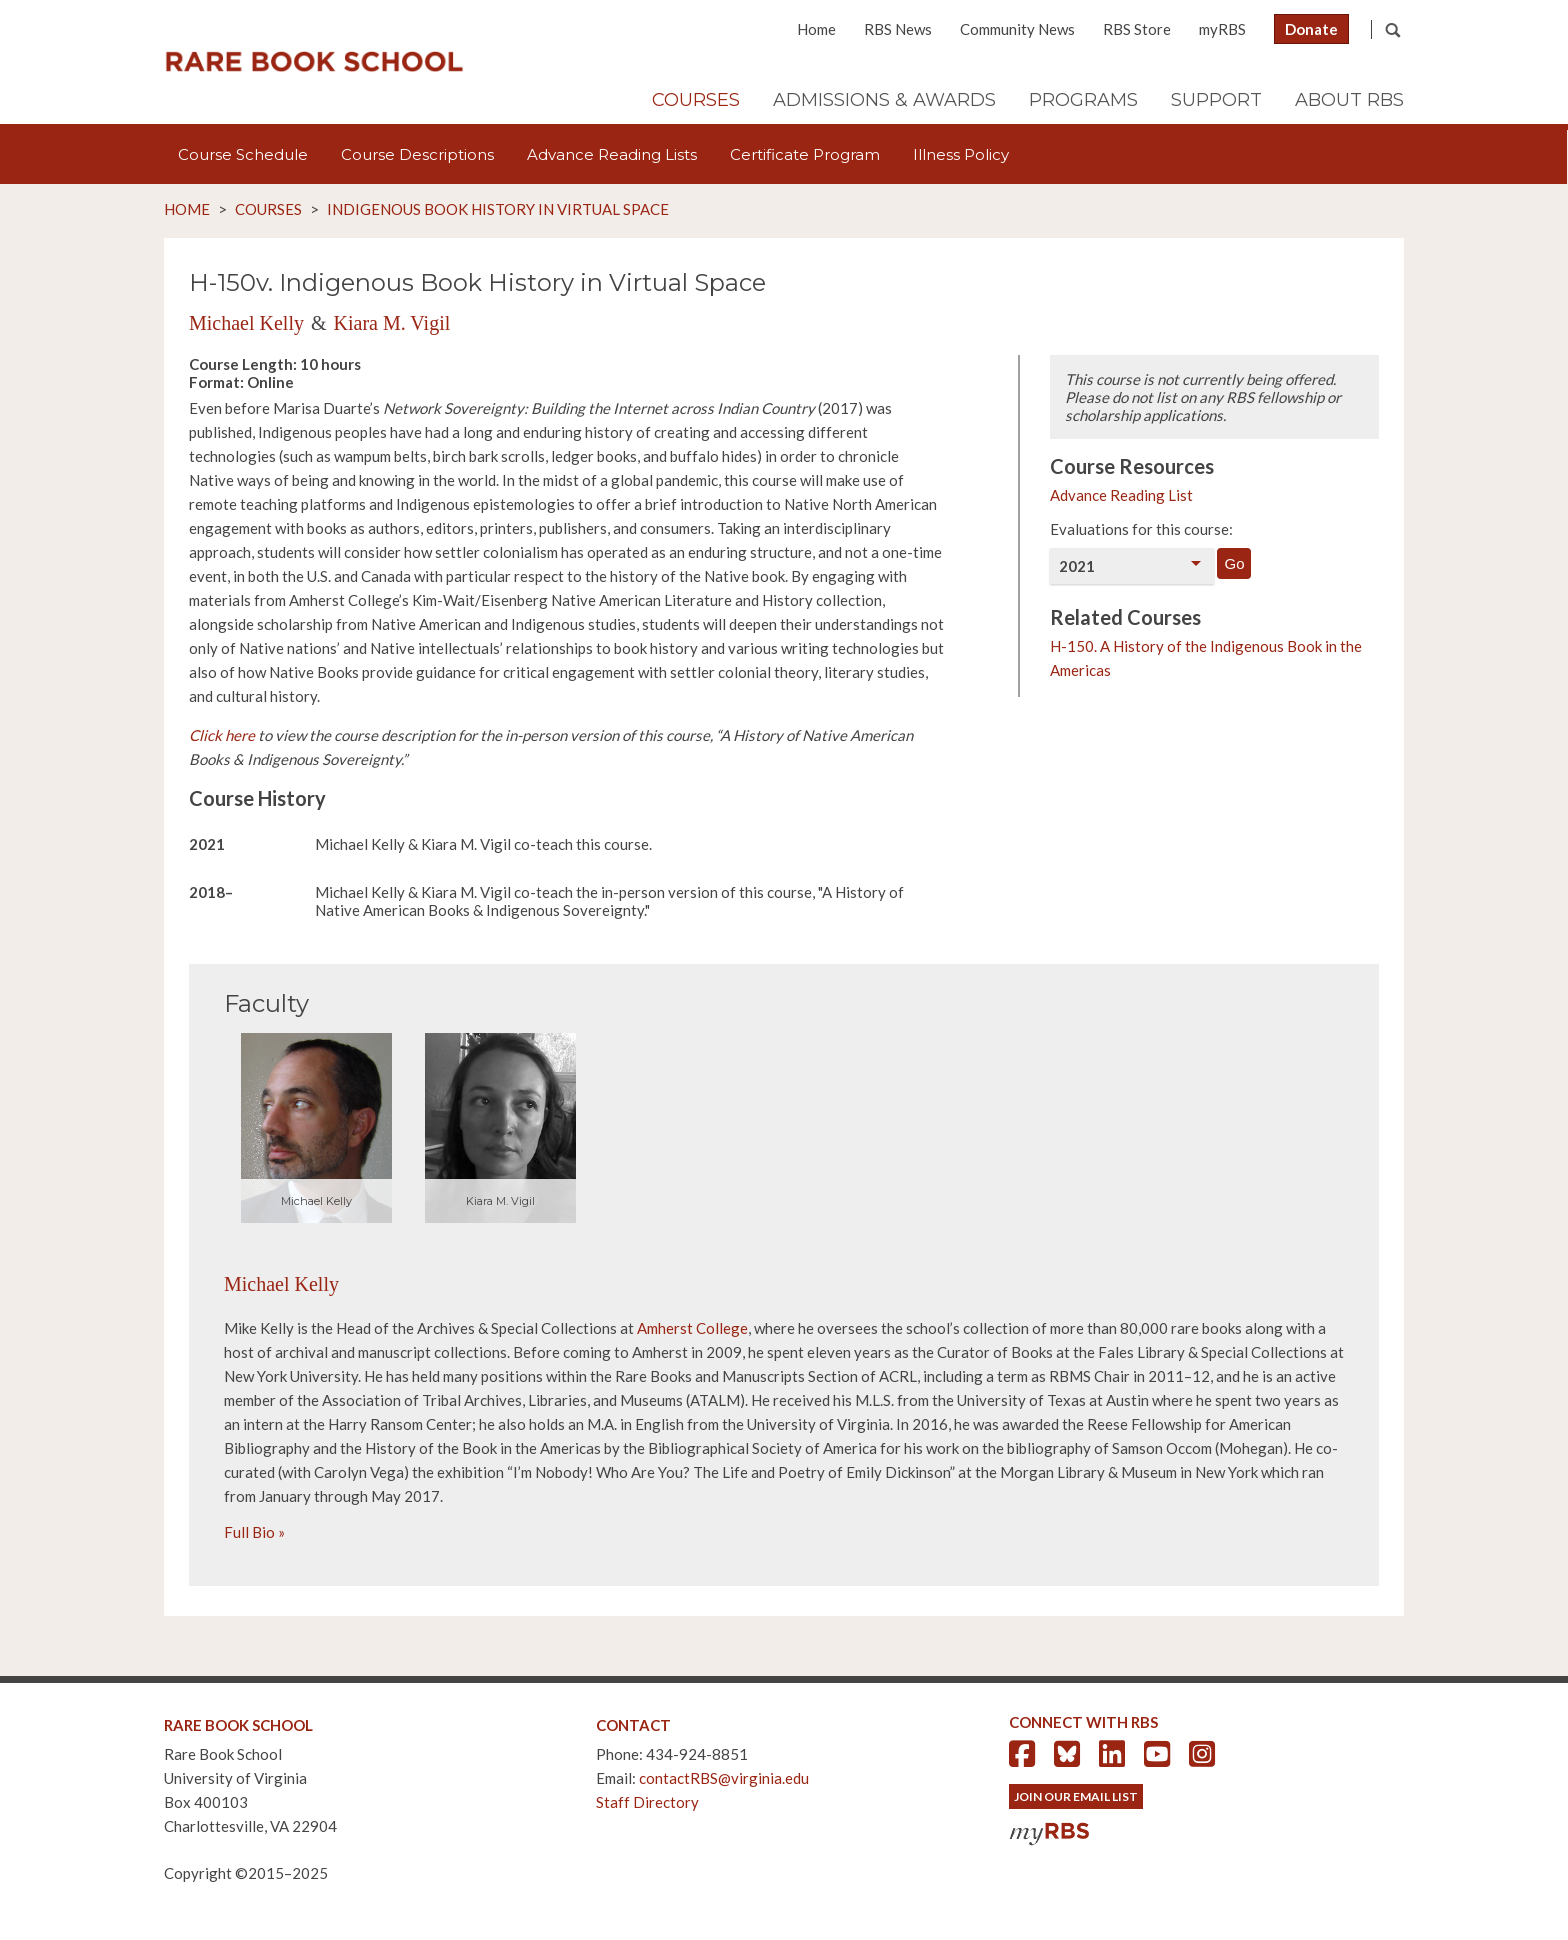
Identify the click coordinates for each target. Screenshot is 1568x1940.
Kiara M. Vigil (392, 323)
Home (816, 29)
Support (1216, 100)
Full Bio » (254, 1532)
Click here (222, 735)
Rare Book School (314, 62)
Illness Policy (961, 154)
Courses (696, 100)
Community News (1017, 29)
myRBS (1222, 29)
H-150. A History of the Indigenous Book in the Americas (1206, 658)
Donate (1311, 29)
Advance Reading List (1121, 495)
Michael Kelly (246, 323)
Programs (1083, 100)
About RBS (1349, 100)
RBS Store (1137, 29)
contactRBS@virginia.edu (724, 1778)
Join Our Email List (1076, 1796)
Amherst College (692, 1328)
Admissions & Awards (884, 100)
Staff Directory (647, 1802)
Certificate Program (805, 154)
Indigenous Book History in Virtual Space (498, 209)
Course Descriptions (417, 154)
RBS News (898, 29)
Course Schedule (243, 154)
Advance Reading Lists (612, 154)
